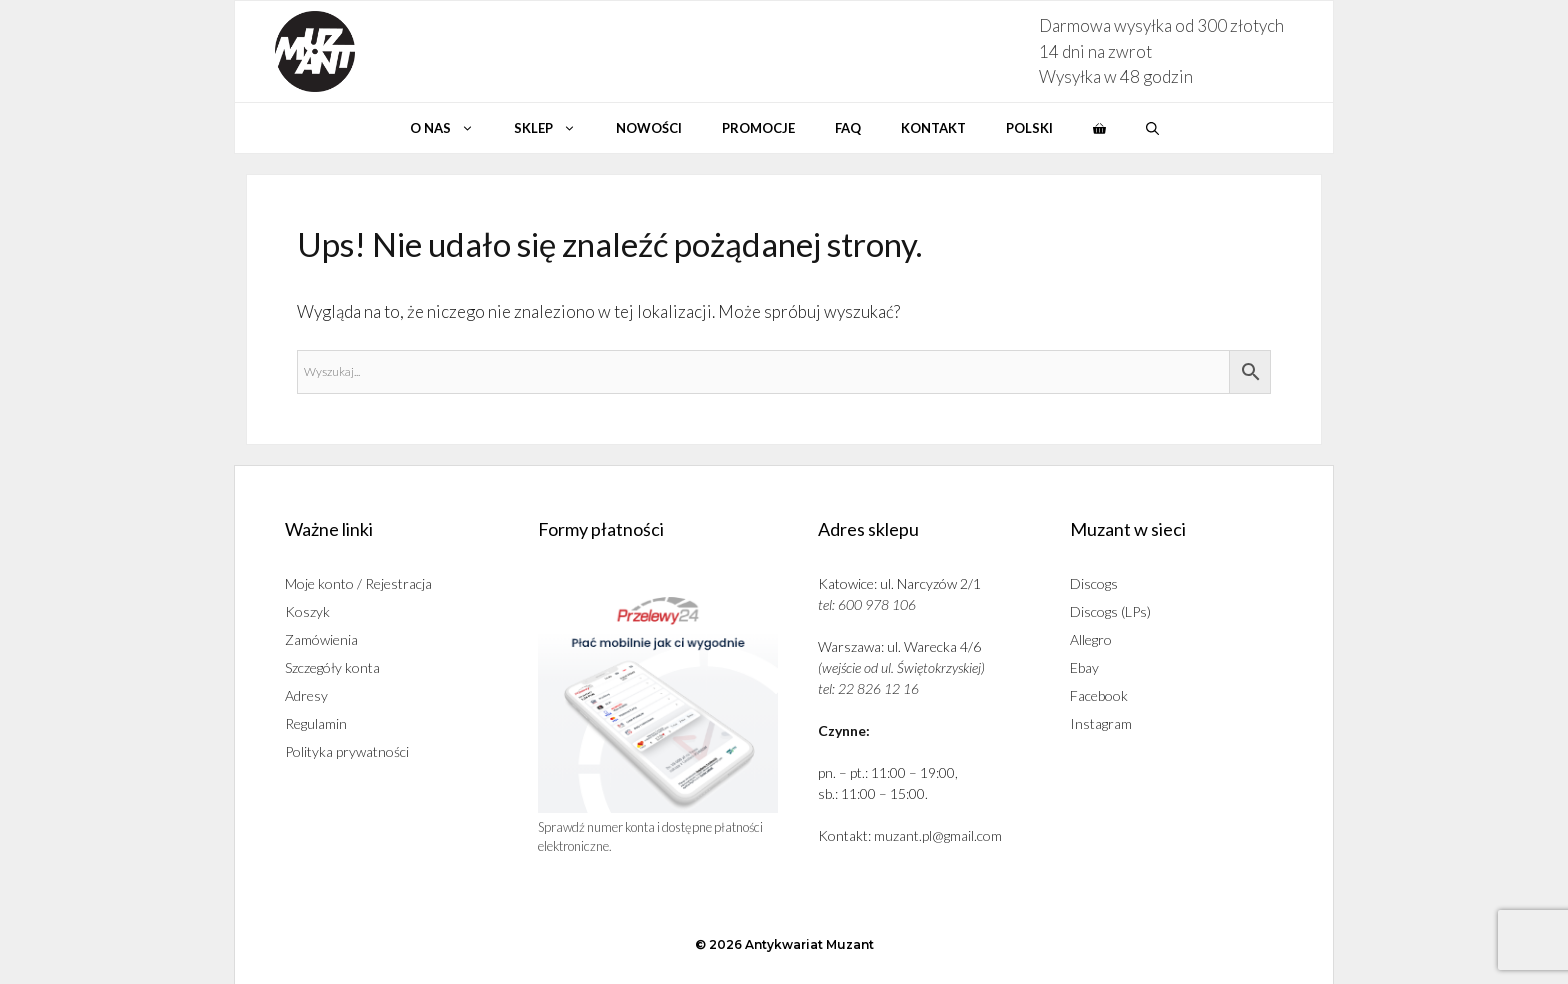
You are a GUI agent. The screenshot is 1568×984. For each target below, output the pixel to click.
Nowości (649, 128)
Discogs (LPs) (1110, 611)
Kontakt (933, 128)
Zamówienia (321, 639)
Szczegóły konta (332, 667)
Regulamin (316, 723)
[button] (1152, 128)
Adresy (306, 695)
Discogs (1094, 583)
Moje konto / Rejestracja (358, 583)
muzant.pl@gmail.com (938, 835)
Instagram (1101, 723)
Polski (1029, 128)
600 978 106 (877, 604)
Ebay (1084, 667)
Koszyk (307, 611)
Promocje (758, 128)
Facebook (1099, 695)
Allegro (1091, 639)
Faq (848, 128)
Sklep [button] (555, 128)
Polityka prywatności (347, 751)
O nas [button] (452, 128)
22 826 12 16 (878, 688)
